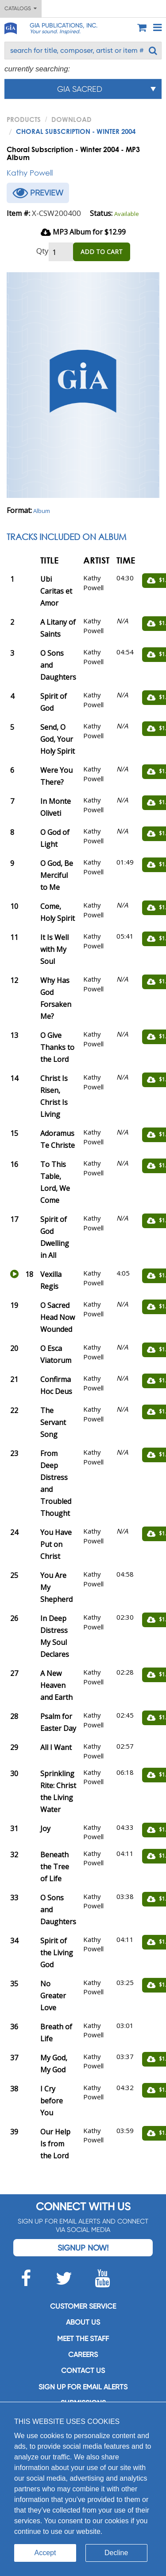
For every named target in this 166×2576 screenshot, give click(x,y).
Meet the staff (83, 2338)
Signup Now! (83, 2247)
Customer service (83, 2306)
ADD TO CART (102, 251)
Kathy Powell (30, 172)
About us (83, 2322)
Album (41, 511)
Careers (83, 2354)
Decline (116, 2552)
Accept (45, 2552)
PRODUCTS (24, 119)
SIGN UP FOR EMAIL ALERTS (83, 2387)
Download (71, 119)
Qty (42, 251)
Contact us (83, 2370)
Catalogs (20, 8)
